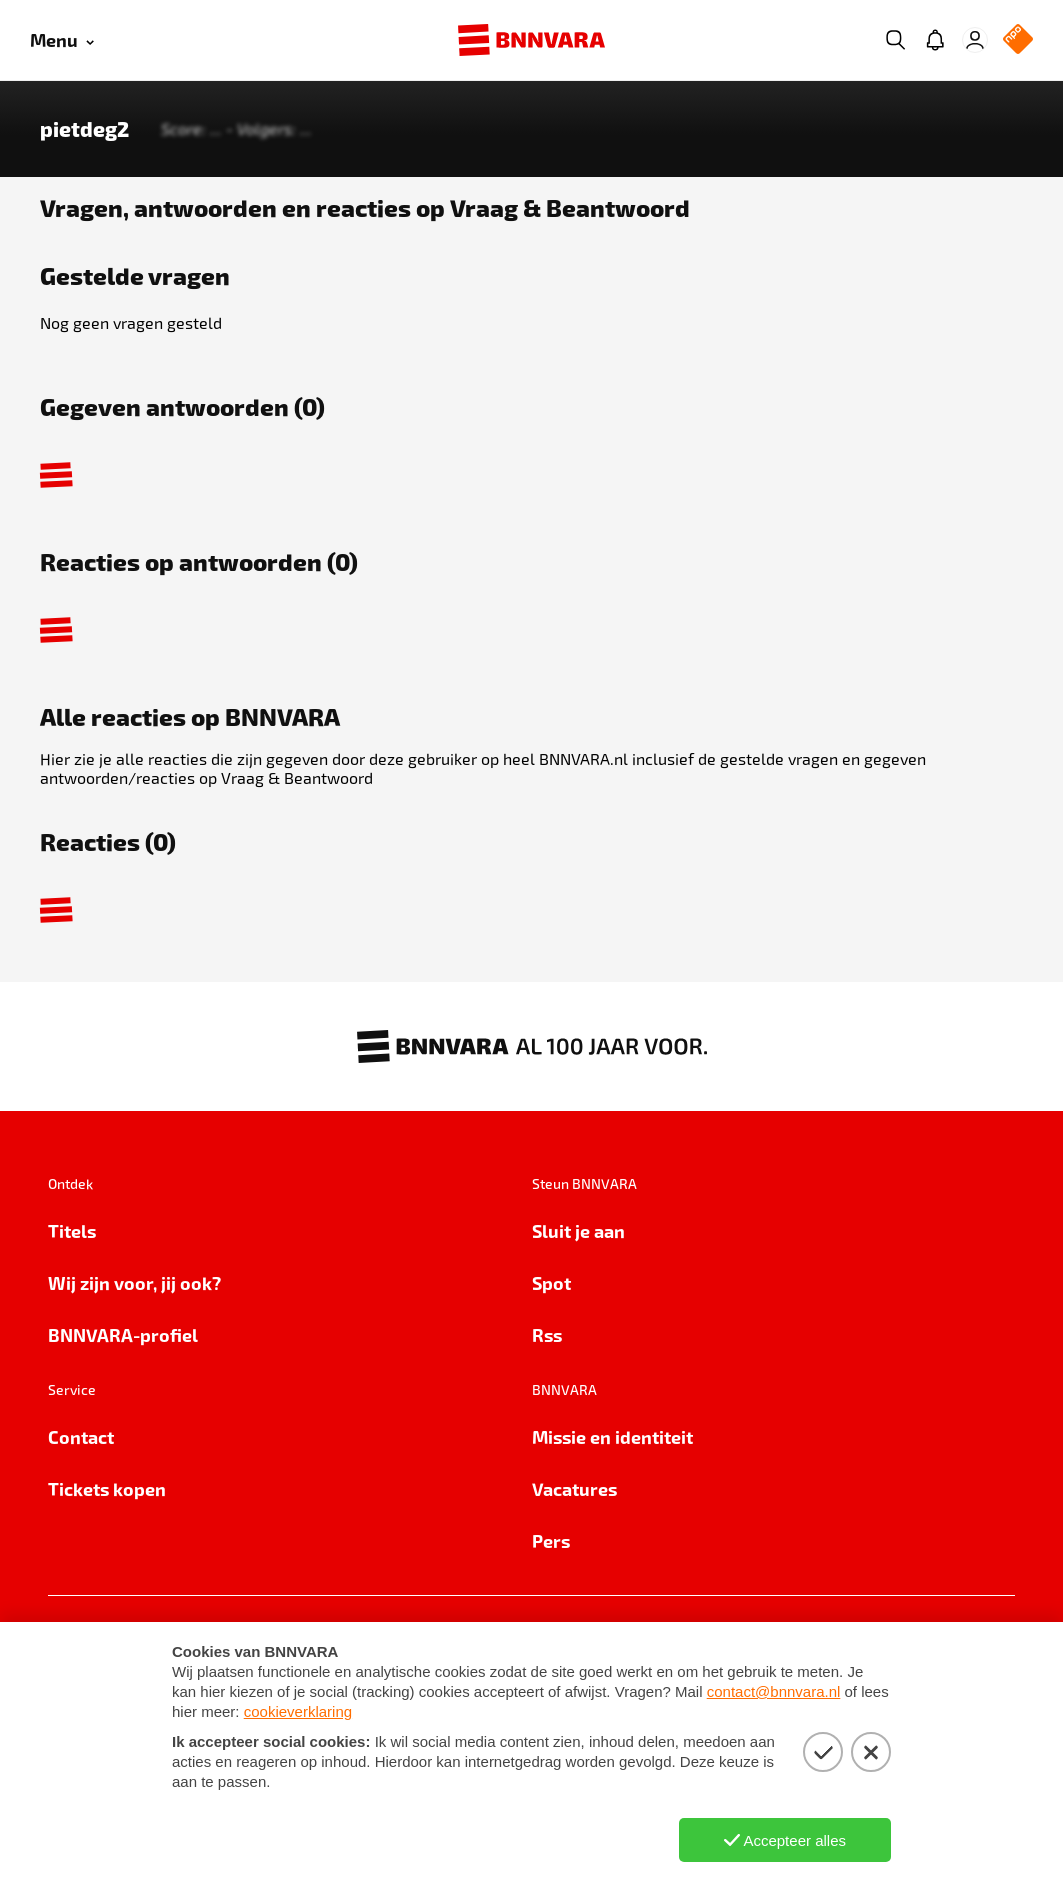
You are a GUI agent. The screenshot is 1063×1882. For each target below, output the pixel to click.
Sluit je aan (578, 1230)
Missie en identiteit (612, 1436)
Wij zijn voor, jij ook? (134, 1282)
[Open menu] (62, 40)
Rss (547, 1334)
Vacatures (574, 1488)
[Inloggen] (975, 40)
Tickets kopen (107, 1488)
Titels (72, 1230)
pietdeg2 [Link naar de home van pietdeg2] (84, 129)
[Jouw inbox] (935, 40)
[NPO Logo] (1018, 40)
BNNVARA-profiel (123, 1334)
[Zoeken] (895, 40)
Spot (551, 1282)
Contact (81, 1436)
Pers (551, 1540)
